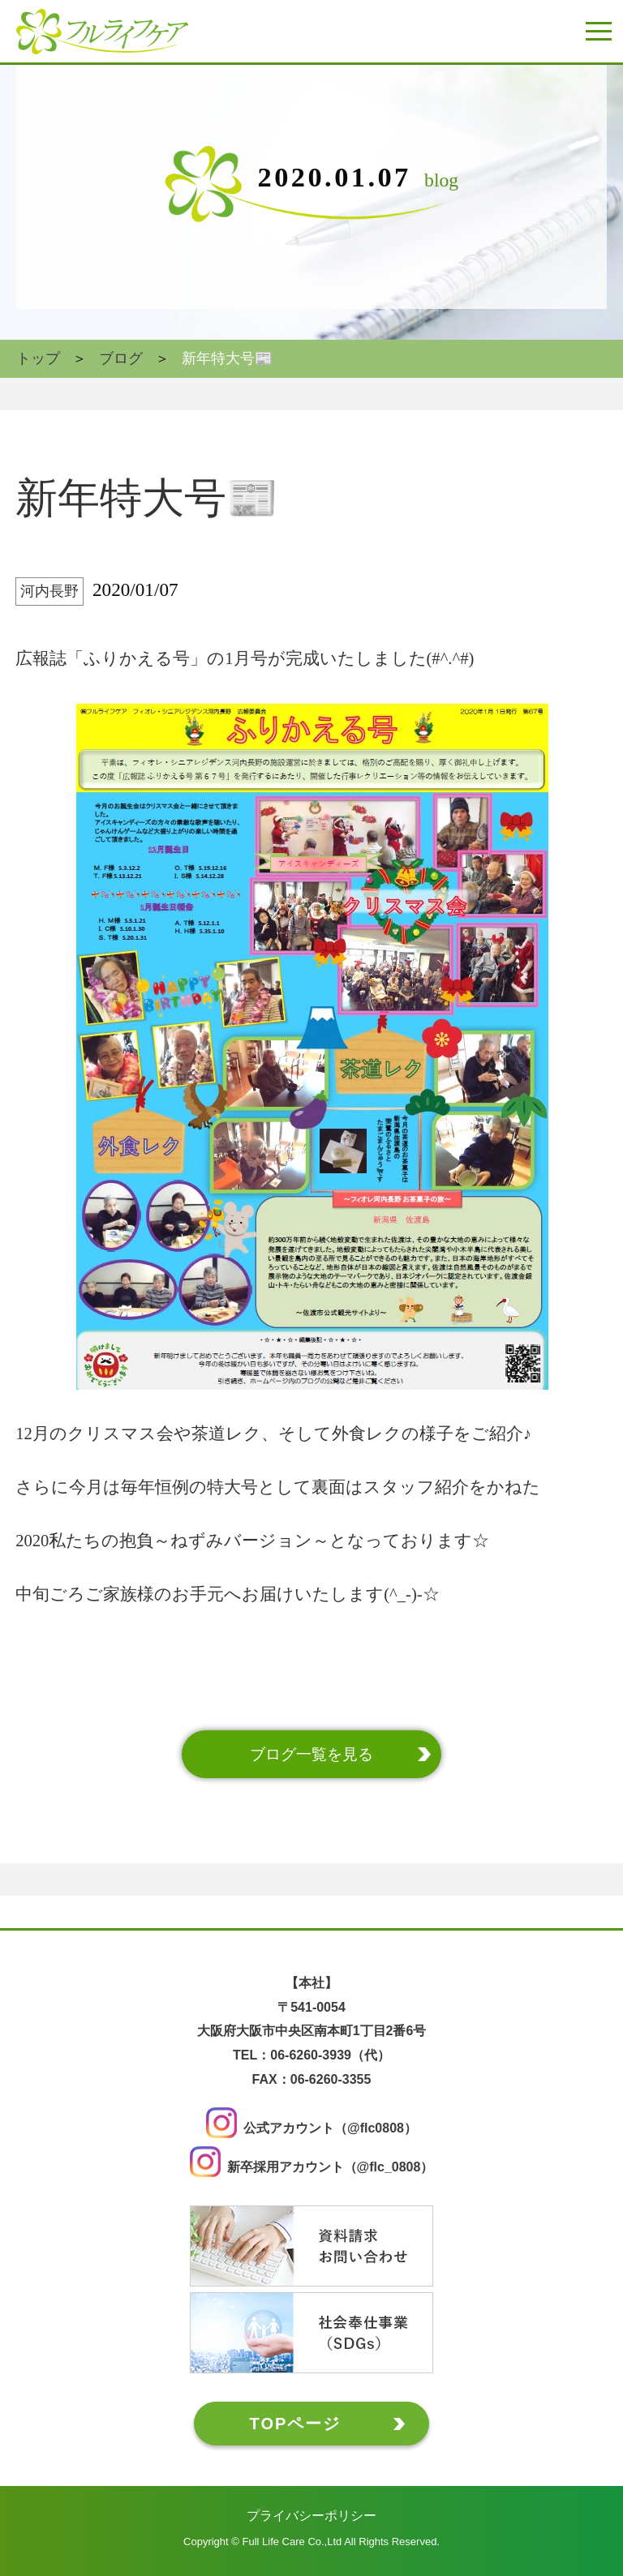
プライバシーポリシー (311, 2515)
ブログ (121, 358)
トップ (38, 358)
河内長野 (49, 591)
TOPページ (296, 2423)
